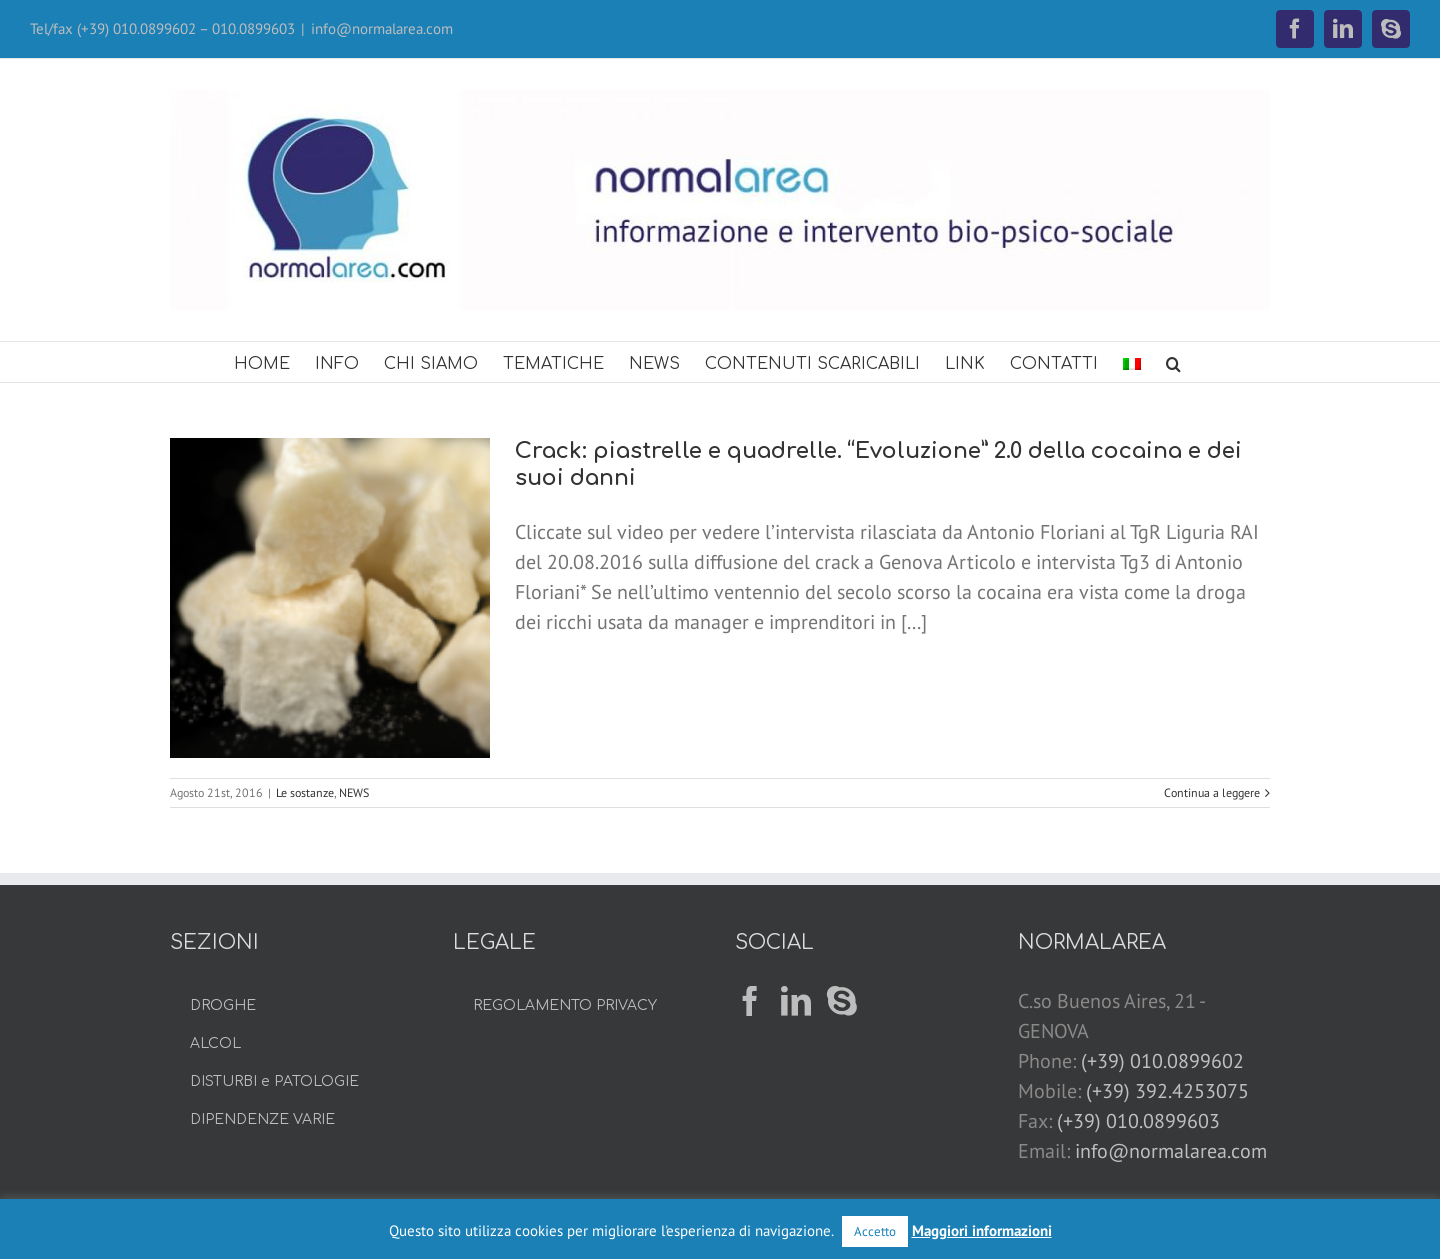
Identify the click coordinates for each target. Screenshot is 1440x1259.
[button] (1173, 362)
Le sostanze (305, 792)
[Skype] (842, 1001)
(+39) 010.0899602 (1162, 1061)
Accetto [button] (875, 1231)
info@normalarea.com (382, 28)
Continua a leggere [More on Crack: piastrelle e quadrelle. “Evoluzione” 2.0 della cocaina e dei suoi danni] (1212, 792)
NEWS (354, 792)
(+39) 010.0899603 (1138, 1121)
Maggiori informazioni (982, 1230)
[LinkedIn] (796, 1001)
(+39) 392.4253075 (1167, 1091)
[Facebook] (750, 1001)
